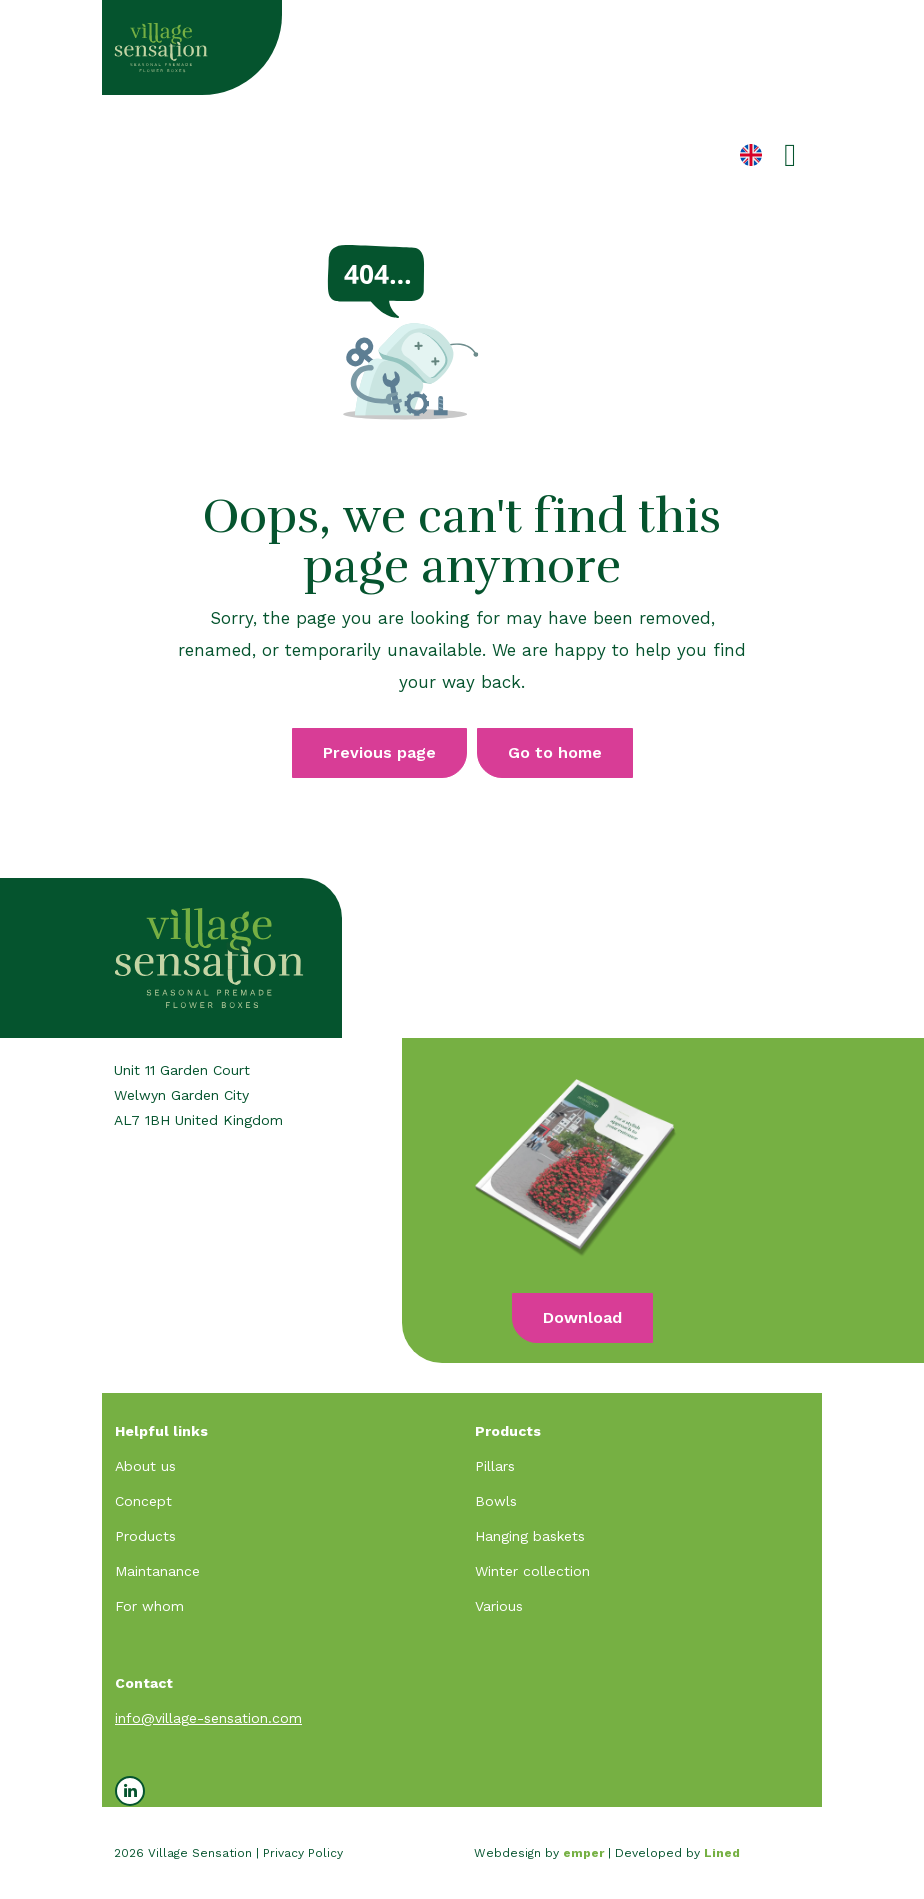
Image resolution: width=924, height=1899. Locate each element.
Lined (722, 1853)
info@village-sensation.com (208, 1718)
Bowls (496, 1501)
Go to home (555, 752)
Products (145, 1536)
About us (145, 1466)
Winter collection (532, 1571)
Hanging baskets (530, 1536)
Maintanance (157, 1571)
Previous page (379, 752)
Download (582, 1317)
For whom (149, 1606)
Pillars (495, 1466)
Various (499, 1606)
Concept (143, 1501)
